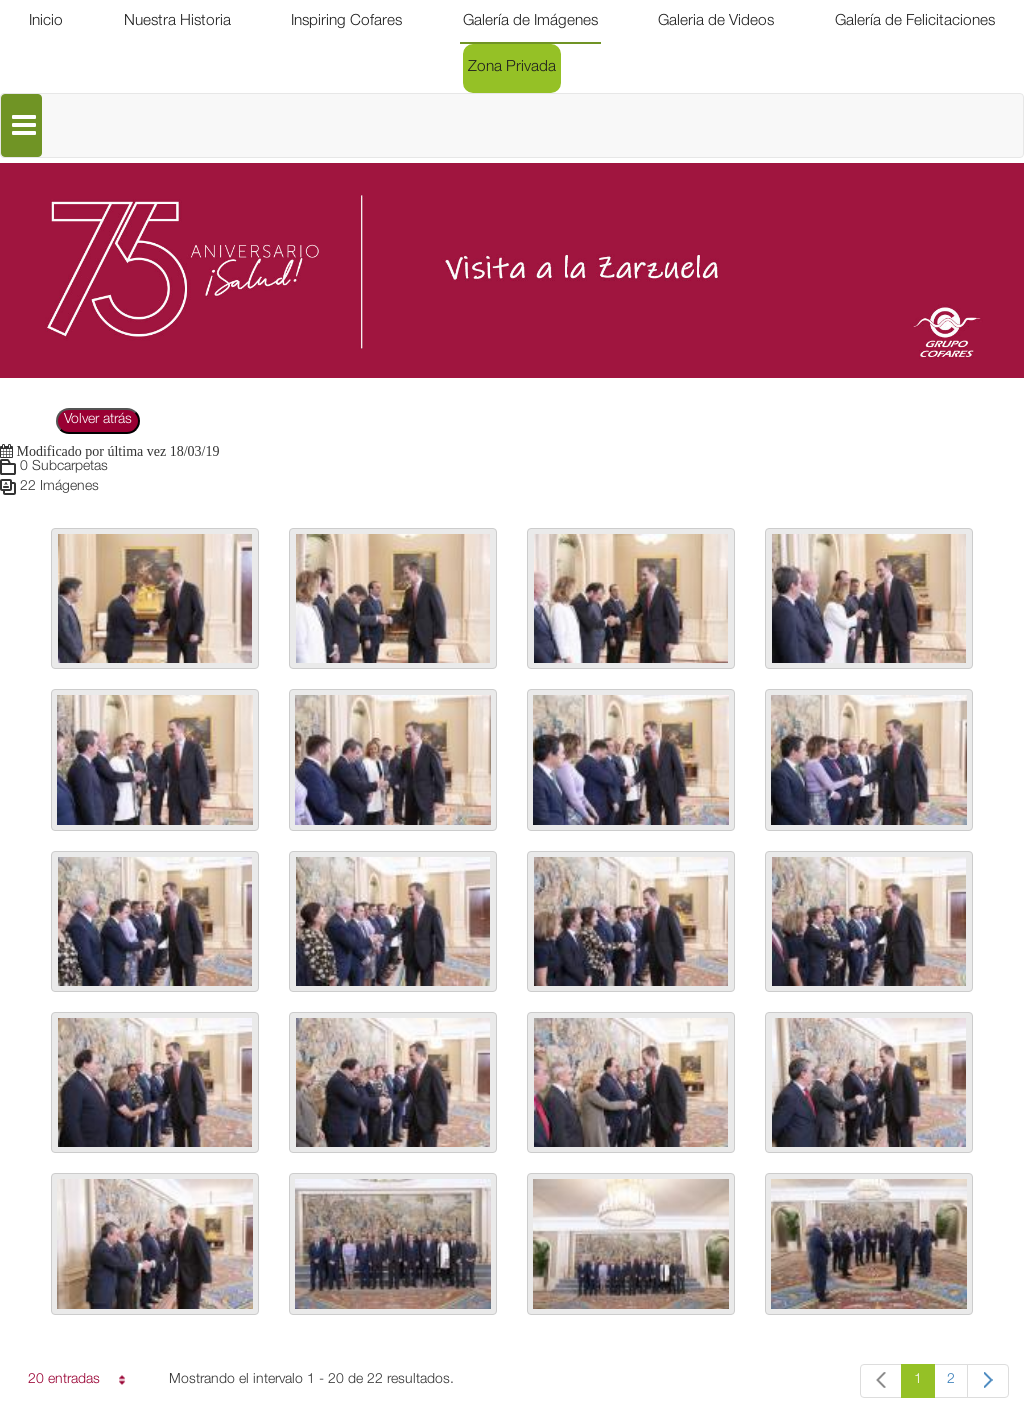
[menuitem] (46, 22)
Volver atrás (98, 420)
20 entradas (73, 1383)
